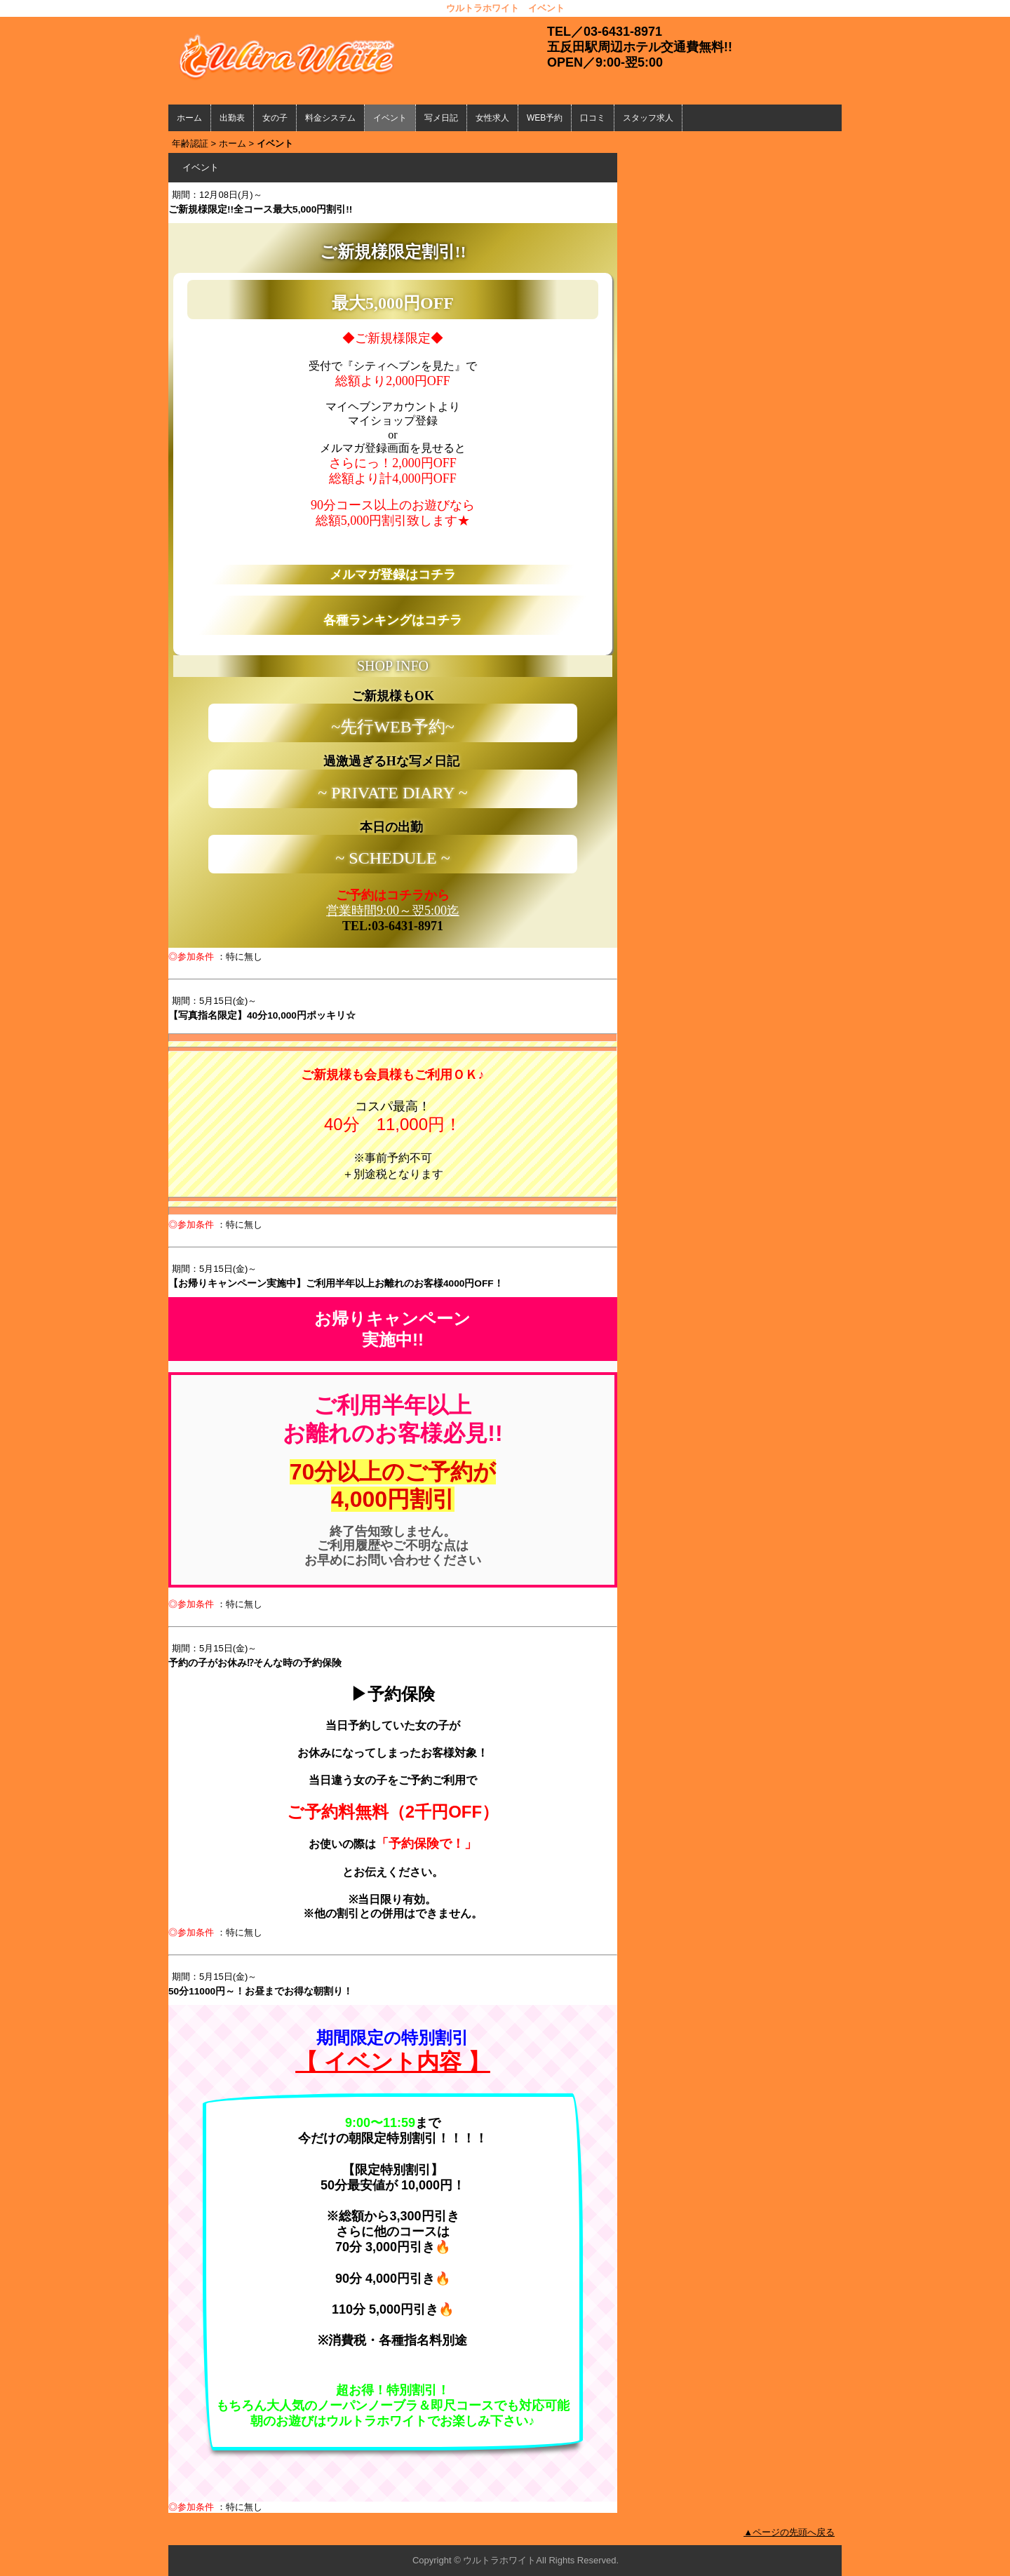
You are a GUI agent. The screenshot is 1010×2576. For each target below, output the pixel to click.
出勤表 (232, 118)
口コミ (592, 118)
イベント (390, 118)
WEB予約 (545, 118)
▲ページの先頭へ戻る (789, 2532)
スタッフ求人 (648, 118)
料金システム (330, 118)
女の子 (275, 118)
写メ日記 (441, 118)
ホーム (189, 118)
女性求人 (492, 118)
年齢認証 (190, 143)
